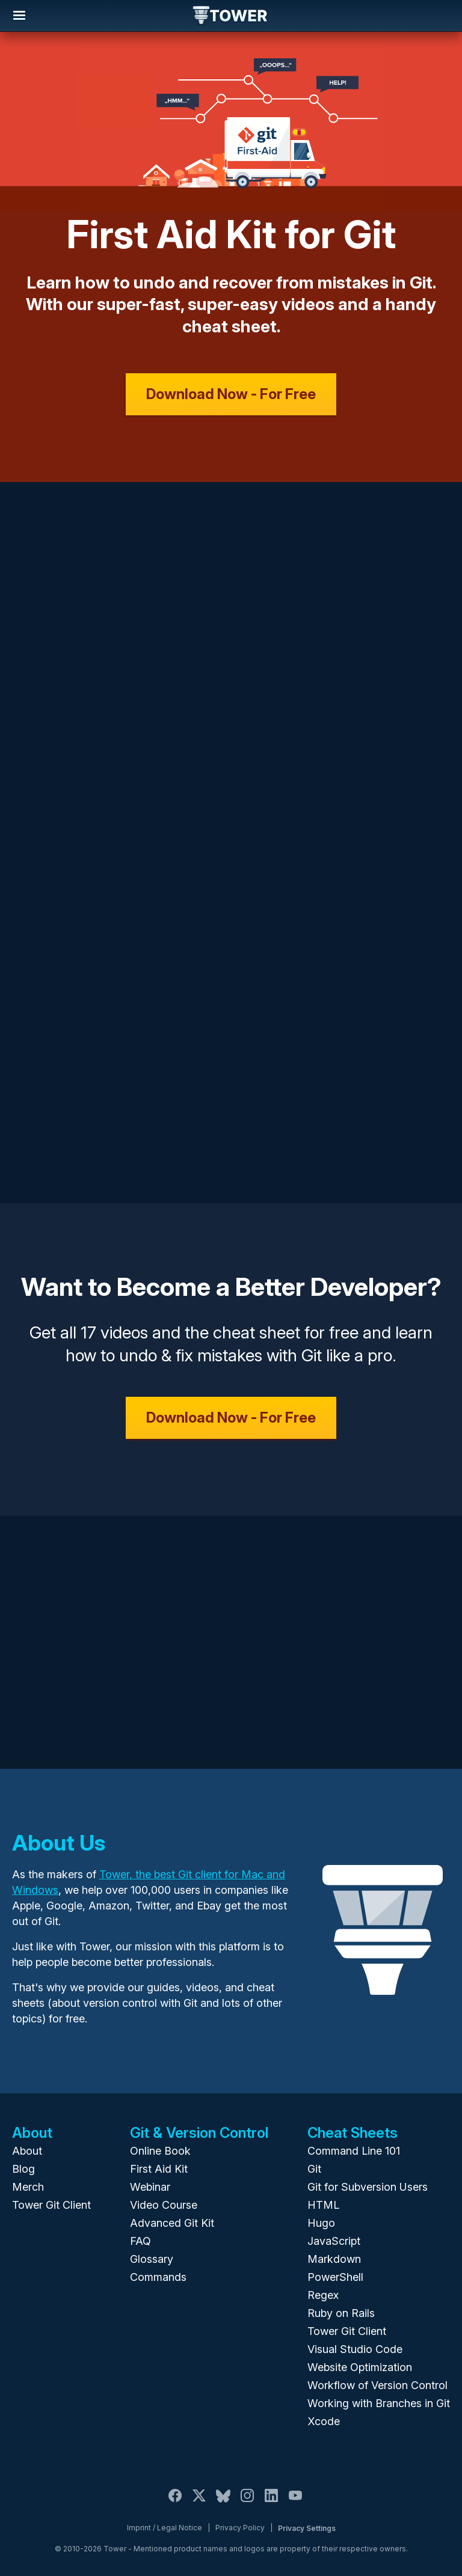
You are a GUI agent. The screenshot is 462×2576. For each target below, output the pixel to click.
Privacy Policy (240, 2527)
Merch (28, 2187)
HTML (323, 2205)
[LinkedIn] (271, 2502)
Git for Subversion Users (367, 2187)
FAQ (140, 2241)
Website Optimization (359, 2367)
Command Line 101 (353, 2150)
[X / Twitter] (199, 2502)
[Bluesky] (223, 2502)
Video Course (163, 2205)
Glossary (151, 2259)
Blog (23, 2168)
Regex (323, 2295)
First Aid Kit (159, 2168)
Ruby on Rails (341, 2313)
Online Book (160, 2150)
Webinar (150, 2187)
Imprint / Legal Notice (164, 2527)
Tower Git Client (51, 2205)
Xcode (323, 2421)
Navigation (19, 15)
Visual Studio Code (354, 2349)
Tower (230, 16)
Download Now (231, 394)
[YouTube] (295, 2502)
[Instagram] (247, 2502)
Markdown (334, 2259)
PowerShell (335, 2277)
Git (314, 2168)
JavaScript (333, 2241)
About (27, 2150)
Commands (158, 2277)
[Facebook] (175, 2502)
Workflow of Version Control (377, 2385)
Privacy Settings (307, 2528)
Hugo (321, 2223)
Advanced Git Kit (172, 2223)
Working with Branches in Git (378, 2403)
